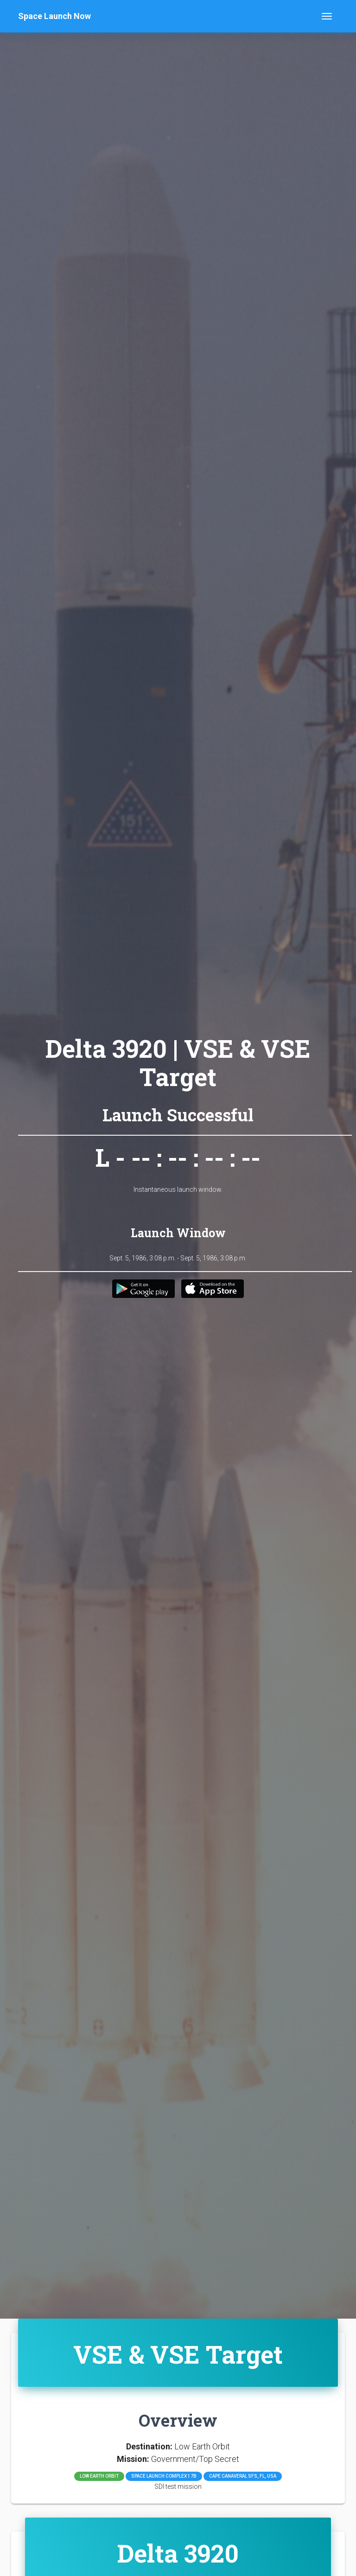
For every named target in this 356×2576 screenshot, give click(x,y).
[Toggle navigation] (327, 16)
